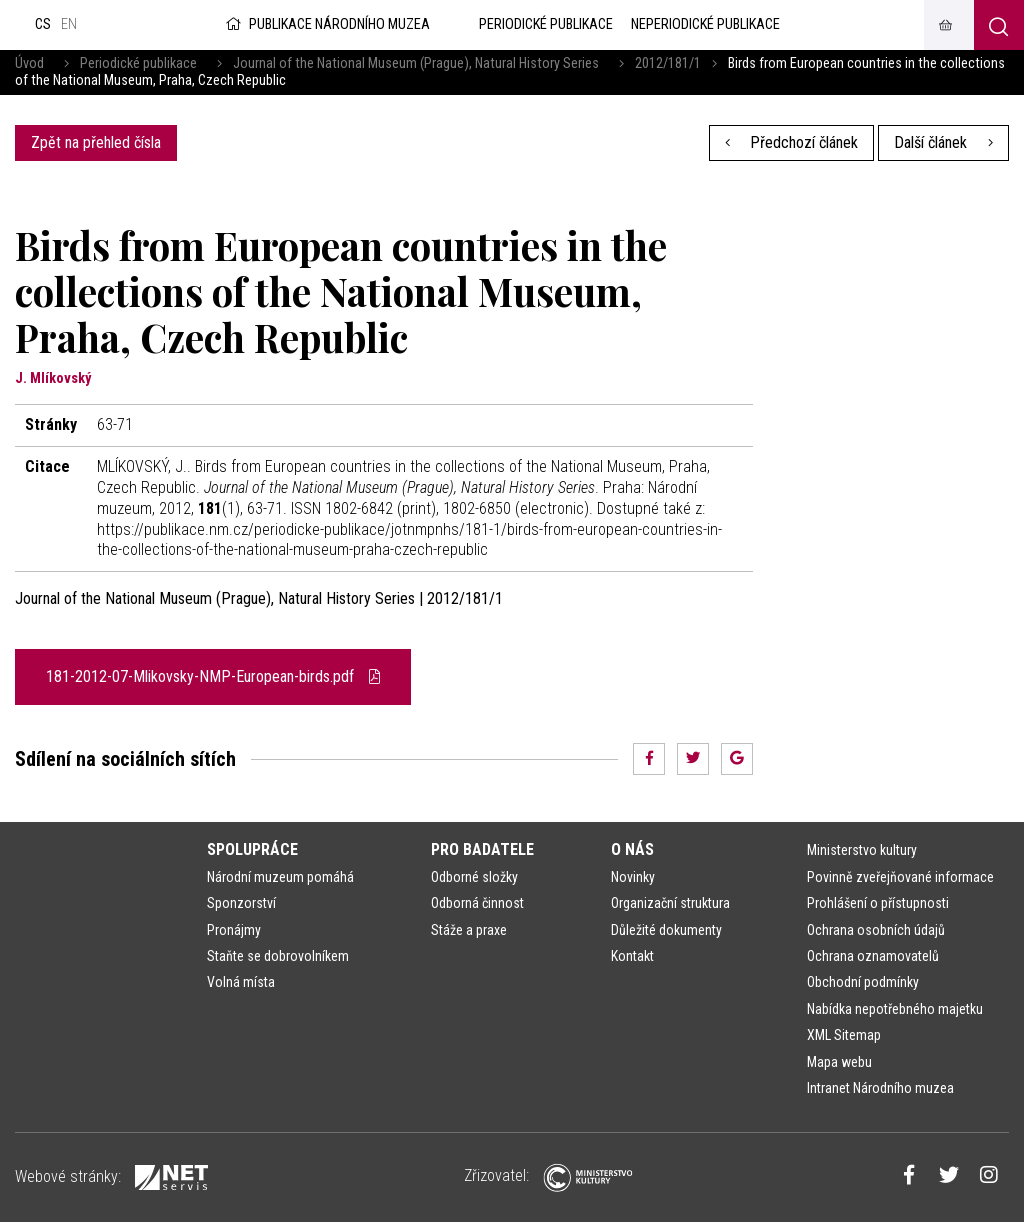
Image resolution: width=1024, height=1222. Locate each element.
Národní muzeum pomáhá (280, 877)
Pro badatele (482, 849)
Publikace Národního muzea (326, 24)
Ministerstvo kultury (862, 850)
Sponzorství (241, 903)
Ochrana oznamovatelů (873, 956)
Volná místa (241, 982)
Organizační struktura (670, 903)
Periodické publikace (138, 63)
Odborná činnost (477, 903)
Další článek (943, 142)
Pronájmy (234, 930)
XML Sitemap (844, 1035)
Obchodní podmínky (863, 982)
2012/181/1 (668, 63)
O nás (632, 849)
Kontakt (632, 956)
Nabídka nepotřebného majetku (895, 1009)
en (69, 24)
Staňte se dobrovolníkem (278, 956)
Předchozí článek (792, 142)
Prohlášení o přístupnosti (878, 903)
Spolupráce (252, 849)
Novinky (633, 877)
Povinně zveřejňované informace (900, 877)
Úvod (29, 63)
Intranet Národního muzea (880, 1088)
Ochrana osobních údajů (876, 930)
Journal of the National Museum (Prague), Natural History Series (416, 63)
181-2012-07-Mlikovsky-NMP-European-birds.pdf (213, 676)
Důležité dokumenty (666, 930)
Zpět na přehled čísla (96, 142)
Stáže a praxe (469, 930)
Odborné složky (474, 877)
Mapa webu (839, 1062)
